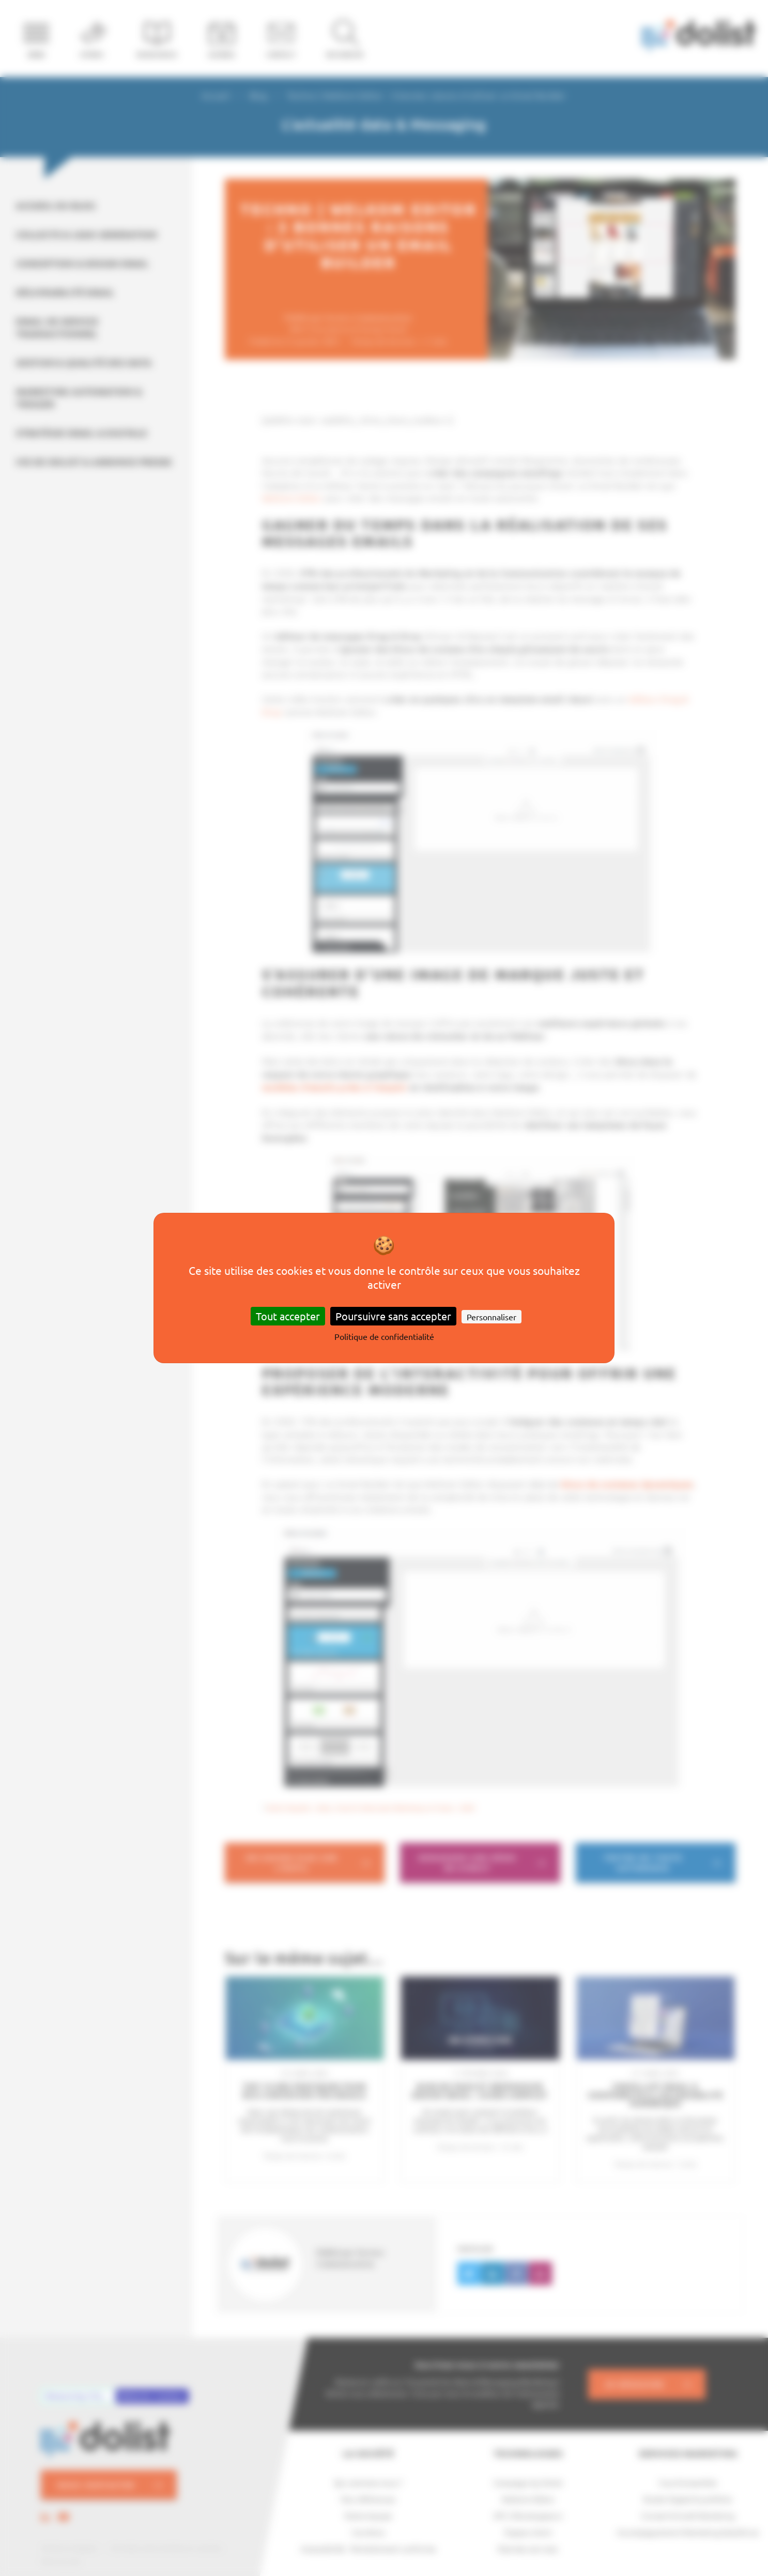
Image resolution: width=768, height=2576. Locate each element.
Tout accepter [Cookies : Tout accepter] (288, 1315)
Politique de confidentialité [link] (384, 1336)
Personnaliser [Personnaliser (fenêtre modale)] (491, 1317)
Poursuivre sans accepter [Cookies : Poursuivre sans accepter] (393, 1315)
